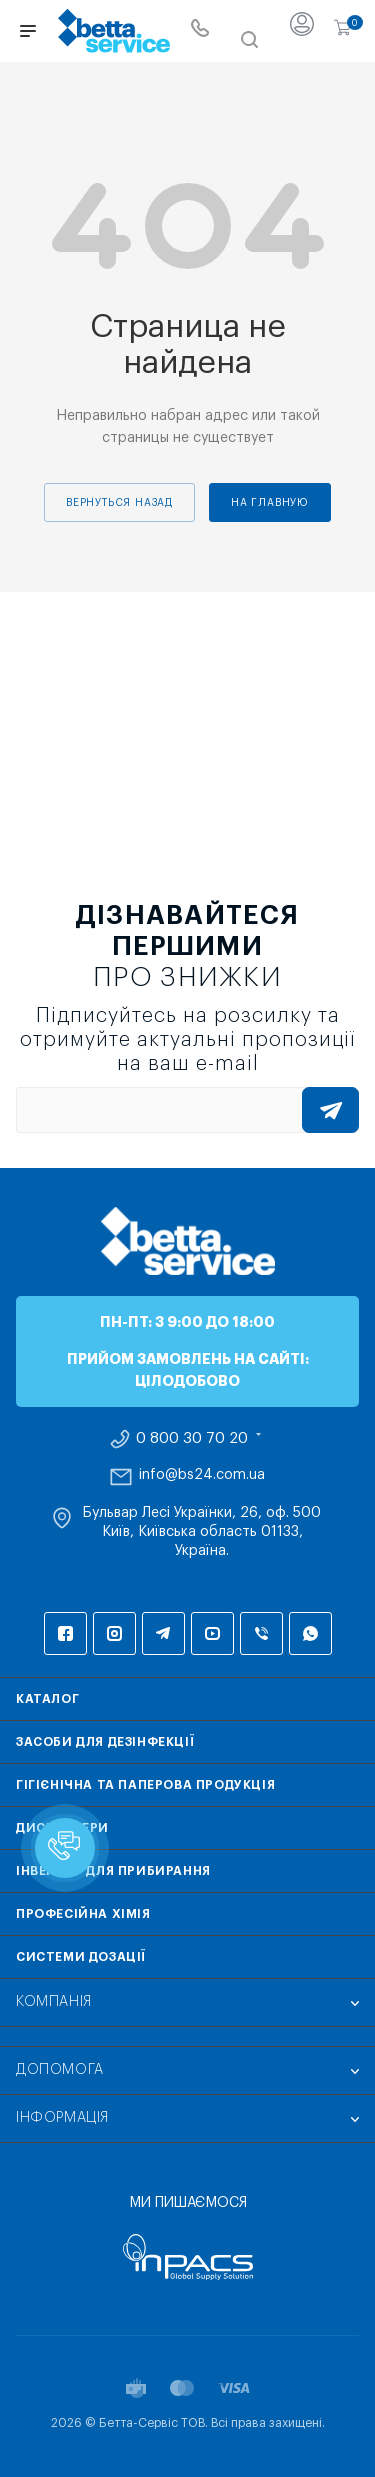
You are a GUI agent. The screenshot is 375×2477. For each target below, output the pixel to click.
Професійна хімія (83, 1914)
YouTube (212, 1633)
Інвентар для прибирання (113, 1871)
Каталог (47, 1699)
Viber (261, 1633)
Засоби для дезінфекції (105, 1742)
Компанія (54, 2002)
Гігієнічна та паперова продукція (145, 1785)
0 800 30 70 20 (192, 1439)
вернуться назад (119, 503)
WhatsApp (310, 1633)
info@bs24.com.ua (202, 1475)
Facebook (65, 1633)
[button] (65, 1848)
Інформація (62, 2118)
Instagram (114, 1633)
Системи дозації (81, 1957)
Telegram (163, 1633)
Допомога (60, 2070)
